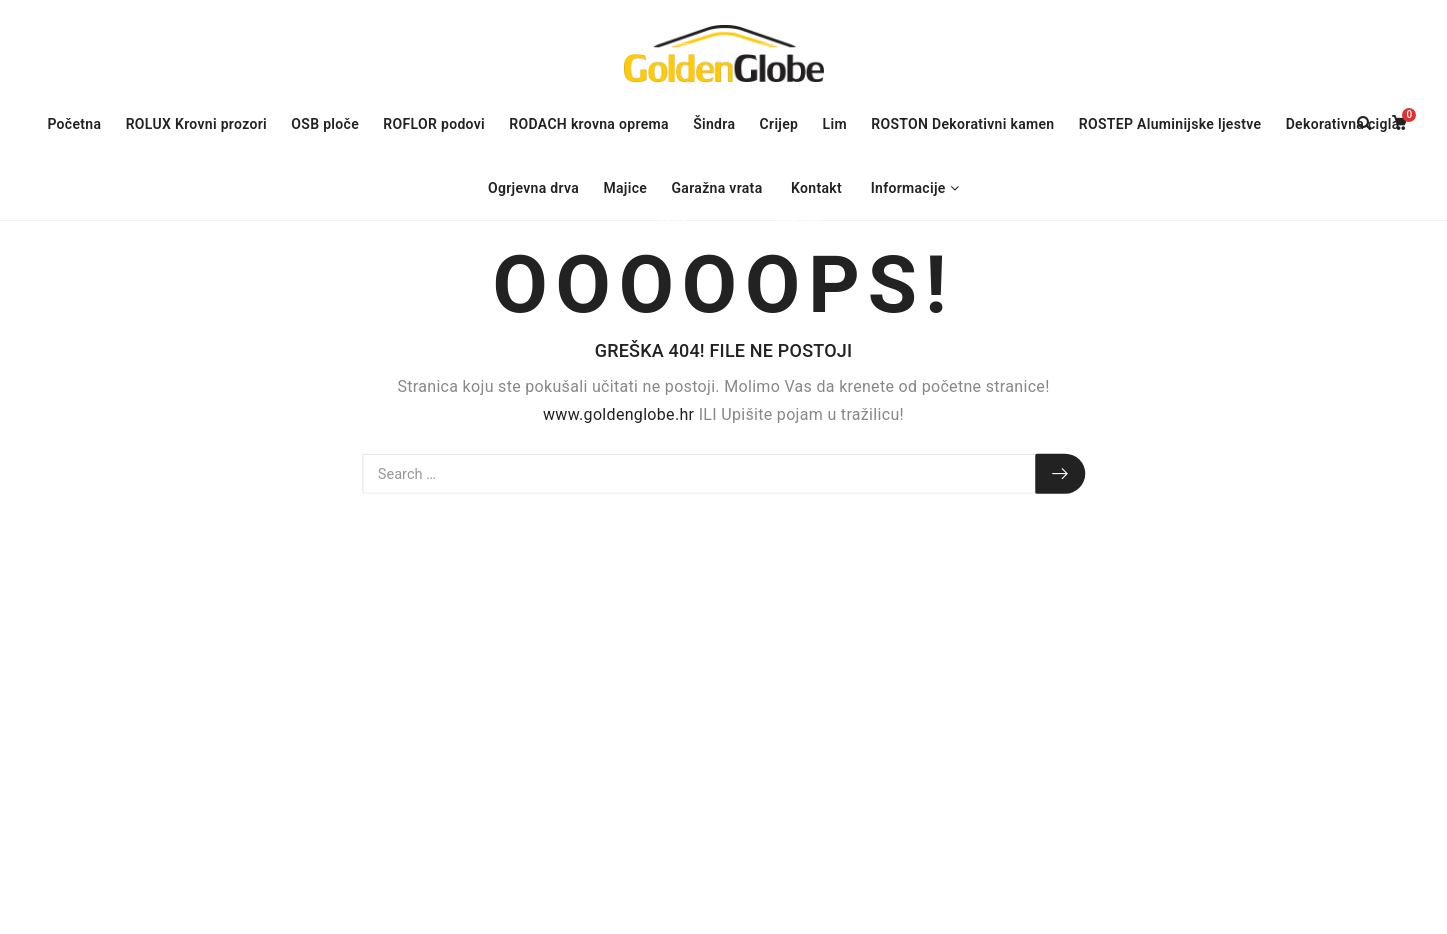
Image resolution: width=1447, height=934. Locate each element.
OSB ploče (325, 124)
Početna (74, 124)
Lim (835, 124)
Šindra (714, 124)
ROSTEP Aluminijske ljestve (1170, 124)
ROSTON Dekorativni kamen (962, 124)
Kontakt (816, 188)
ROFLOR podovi (439, 124)
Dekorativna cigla (1343, 124)
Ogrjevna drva (533, 188)
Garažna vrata (721, 190)
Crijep (779, 124)
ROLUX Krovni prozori (201, 126)
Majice (630, 190)
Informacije (908, 188)
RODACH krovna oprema (589, 124)
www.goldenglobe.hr (618, 413)
